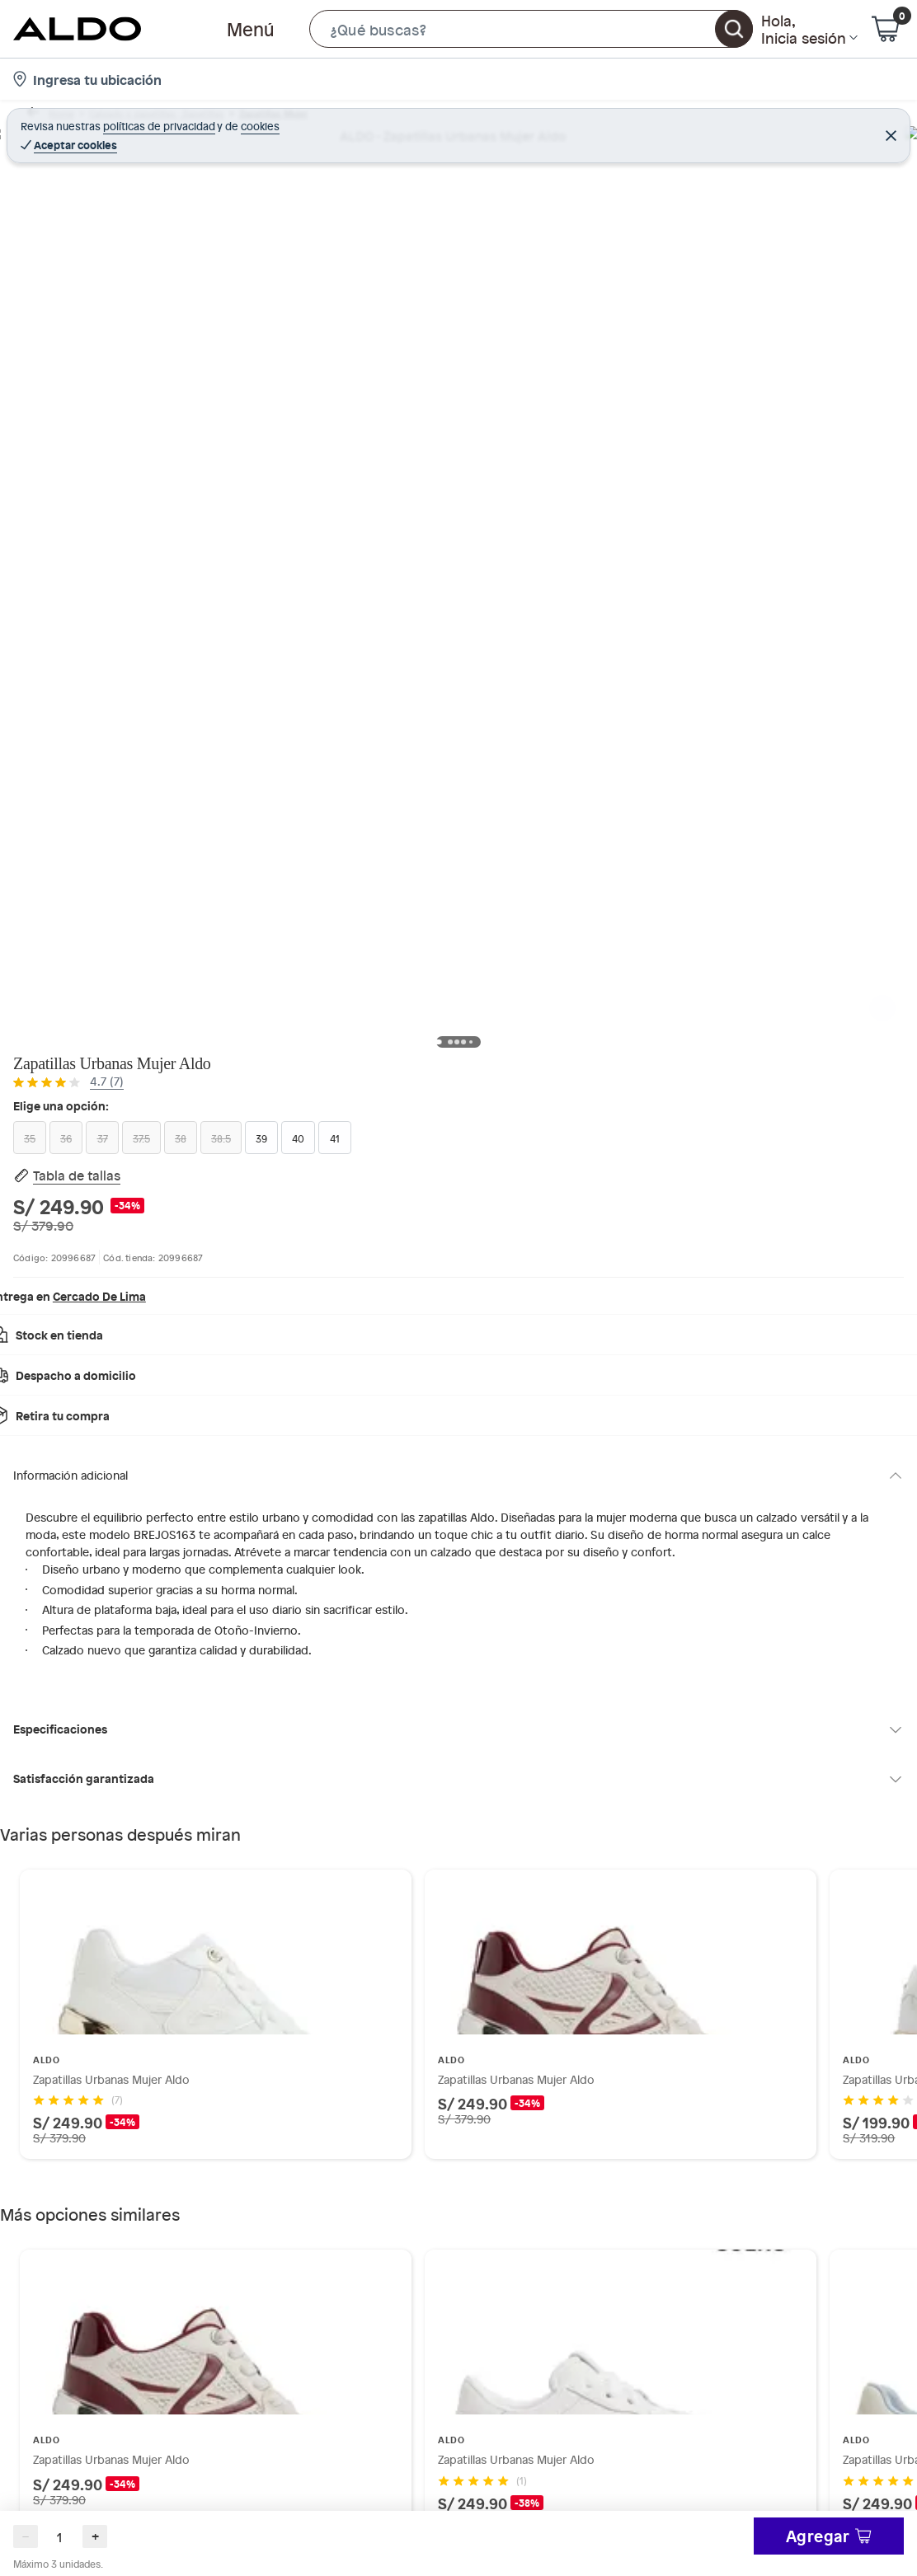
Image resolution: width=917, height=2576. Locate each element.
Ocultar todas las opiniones (459, 2540)
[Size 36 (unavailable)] (652, 269)
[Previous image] (120, 419)
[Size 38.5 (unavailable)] (850, 269)
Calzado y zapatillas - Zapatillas (157, 121)
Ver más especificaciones (660, 558)
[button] (530, 29)
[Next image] (529, 419)
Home (44, 121)
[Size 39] (603, 306)
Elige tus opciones (800, 421)
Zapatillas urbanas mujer (415, 121)
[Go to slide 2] (465, 1741)
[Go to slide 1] (452, 1742)
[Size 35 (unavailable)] (603, 269)
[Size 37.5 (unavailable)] (751, 269)
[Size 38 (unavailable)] (801, 269)
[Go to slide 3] (465, 2162)
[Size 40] (652, 306)
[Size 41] (702, 306)
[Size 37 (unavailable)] (702, 269)
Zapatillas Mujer (295, 121)
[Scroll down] (43, 694)
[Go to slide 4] (478, 2162)
